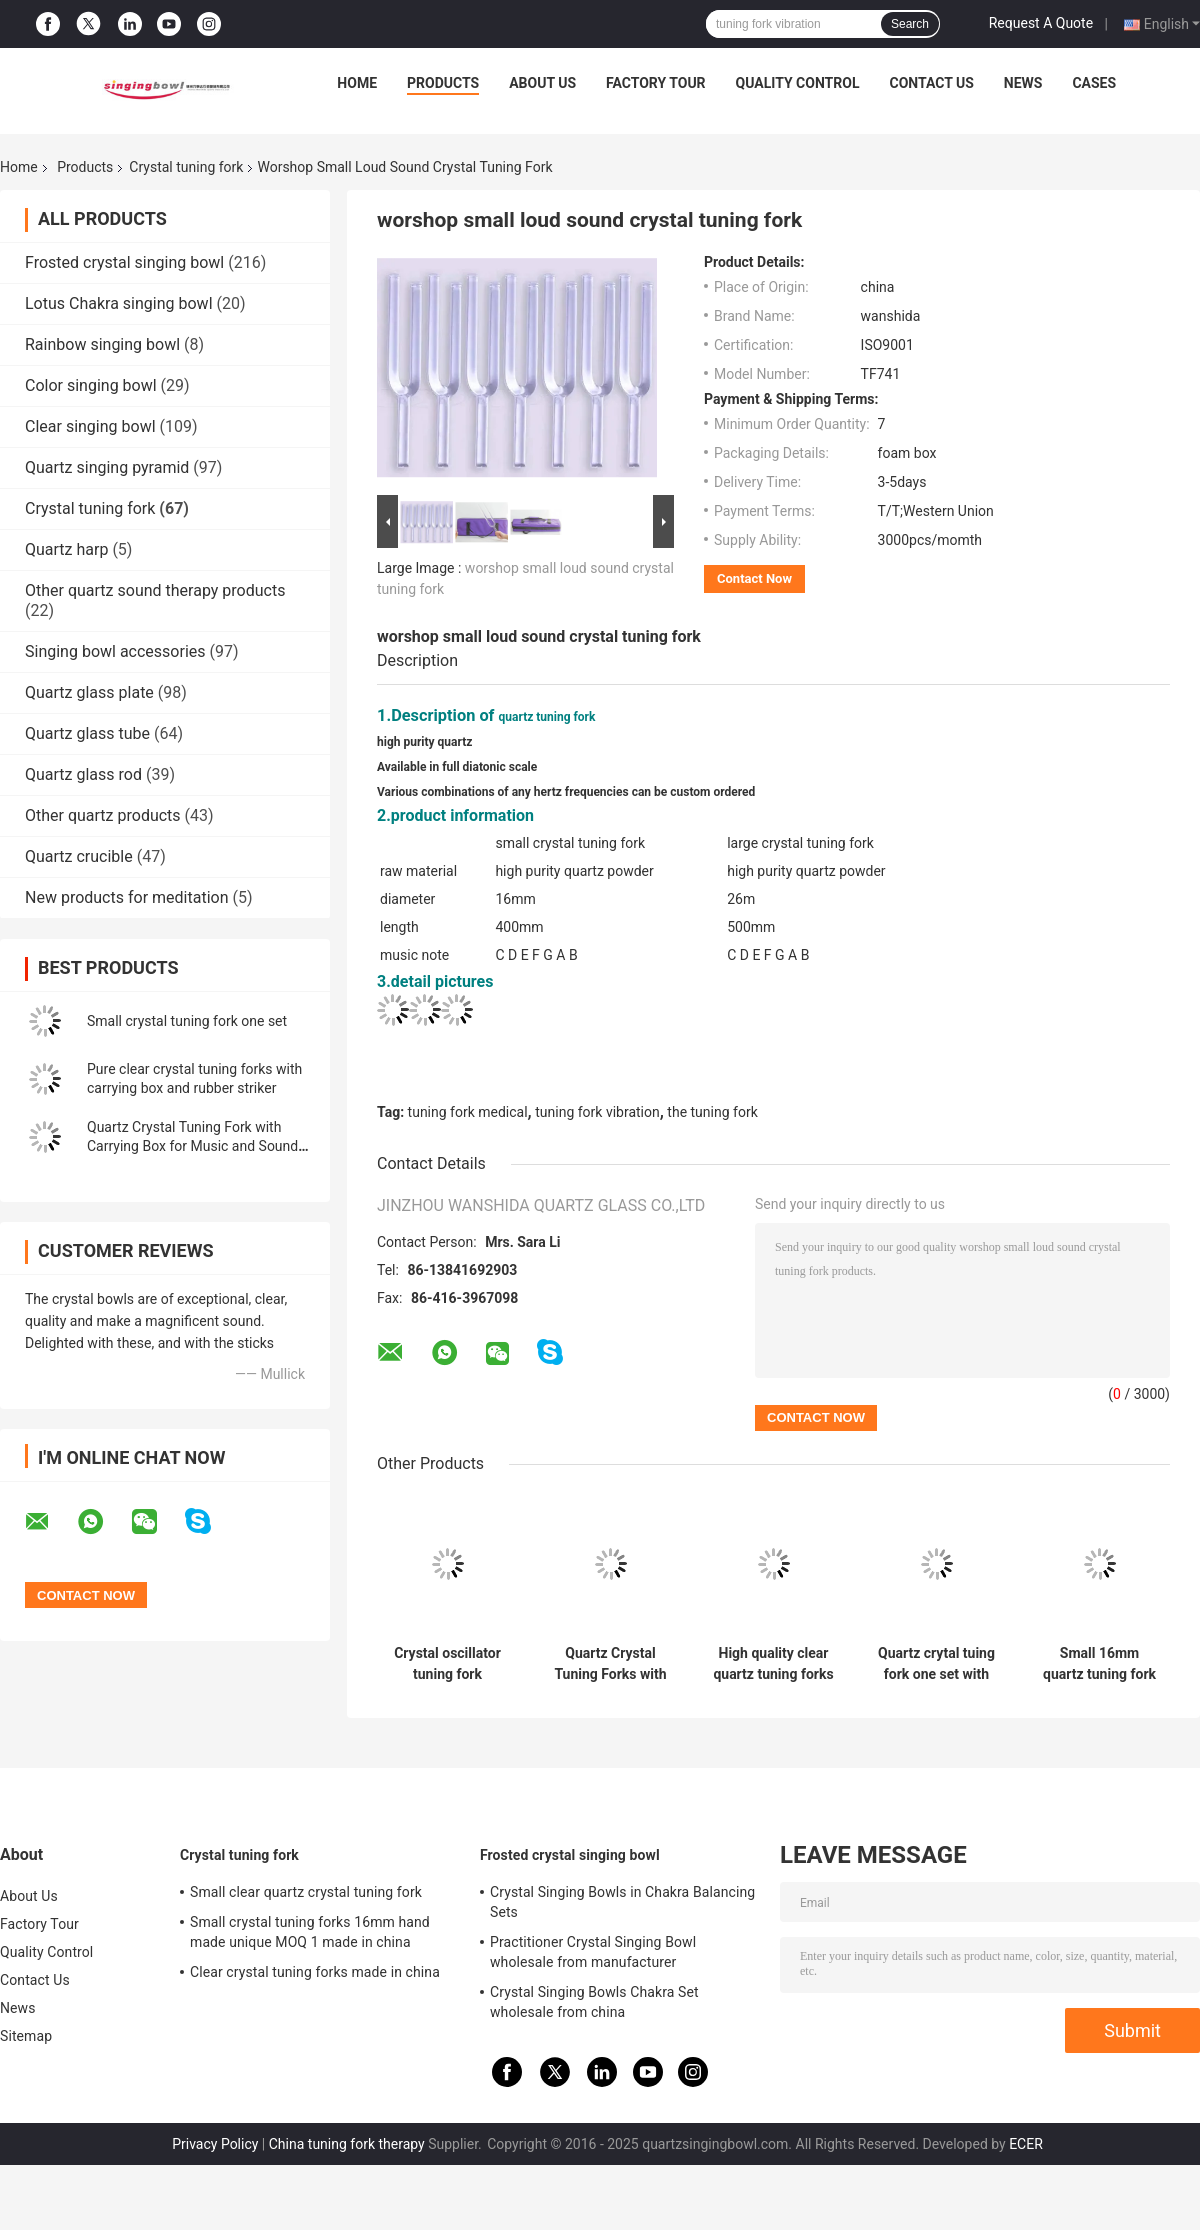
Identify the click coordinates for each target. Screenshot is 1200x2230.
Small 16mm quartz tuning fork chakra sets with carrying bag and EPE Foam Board (1099, 1664)
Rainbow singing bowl (102, 344)
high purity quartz (424, 742)
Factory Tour (656, 83)
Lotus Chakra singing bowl (119, 303)
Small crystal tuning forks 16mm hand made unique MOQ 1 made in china (310, 1932)
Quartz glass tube (87, 733)
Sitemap (26, 2036)
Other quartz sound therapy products (155, 590)
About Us (542, 83)
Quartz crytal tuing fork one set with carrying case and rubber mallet (936, 1664)
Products (443, 83)
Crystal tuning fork (186, 167)
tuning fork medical (468, 1112)
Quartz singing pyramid (107, 467)
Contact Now (754, 578)
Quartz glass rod (83, 774)
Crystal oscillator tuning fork (447, 1663)
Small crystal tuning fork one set (187, 1021)
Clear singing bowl (90, 426)
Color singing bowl (91, 385)
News (1023, 83)
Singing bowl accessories (115, 651)
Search (910, 24)
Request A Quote (1041, 23)
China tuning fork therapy (347, 2144)
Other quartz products (103, 815)
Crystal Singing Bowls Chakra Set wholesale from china (594, 2002)
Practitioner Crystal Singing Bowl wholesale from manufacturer (593, 1952)
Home (357, 83)
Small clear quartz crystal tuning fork (306, 1892)
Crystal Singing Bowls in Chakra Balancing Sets (622, 1902)
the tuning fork (712, 1112)
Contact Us (931, 83)
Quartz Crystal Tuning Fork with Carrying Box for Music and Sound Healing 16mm (192, 1146)
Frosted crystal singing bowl (124, 262)
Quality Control (798, 83)
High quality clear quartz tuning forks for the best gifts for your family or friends (773, 1664)
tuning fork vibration (597, 1112)
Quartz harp (66, 549)
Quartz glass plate (89, 692)
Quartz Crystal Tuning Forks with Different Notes (610, 1664)
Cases (1094, 83)
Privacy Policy (215, 2144)
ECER (1026, 2144)
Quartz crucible (79, 856)
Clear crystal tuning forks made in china (315, 1972)
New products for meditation (126, 897)
